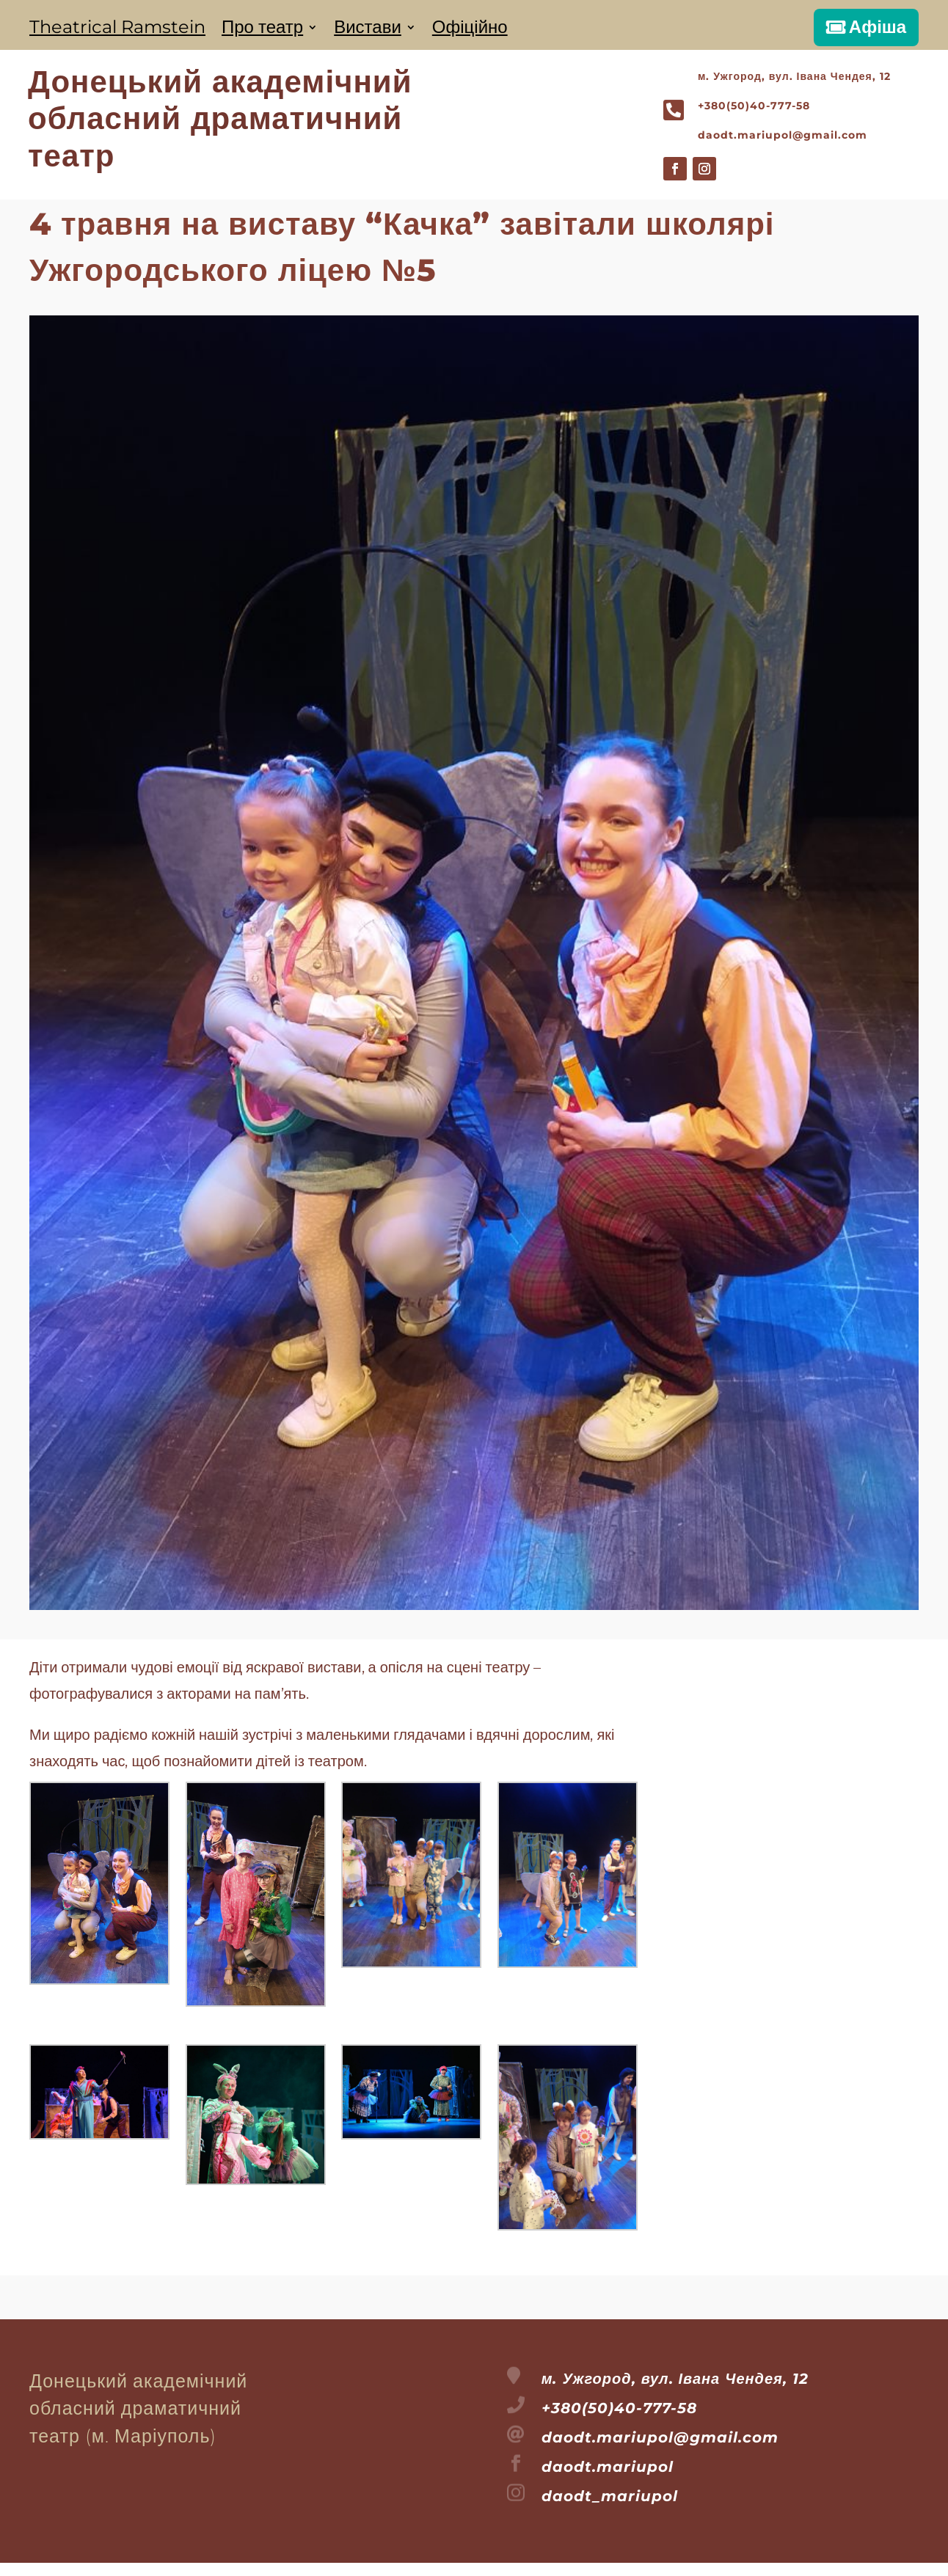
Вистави (367, 29)
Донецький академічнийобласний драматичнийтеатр (220, 118)
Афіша (877, 26)
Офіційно (470, 29)
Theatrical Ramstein (117, 29)
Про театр (262, 29)
